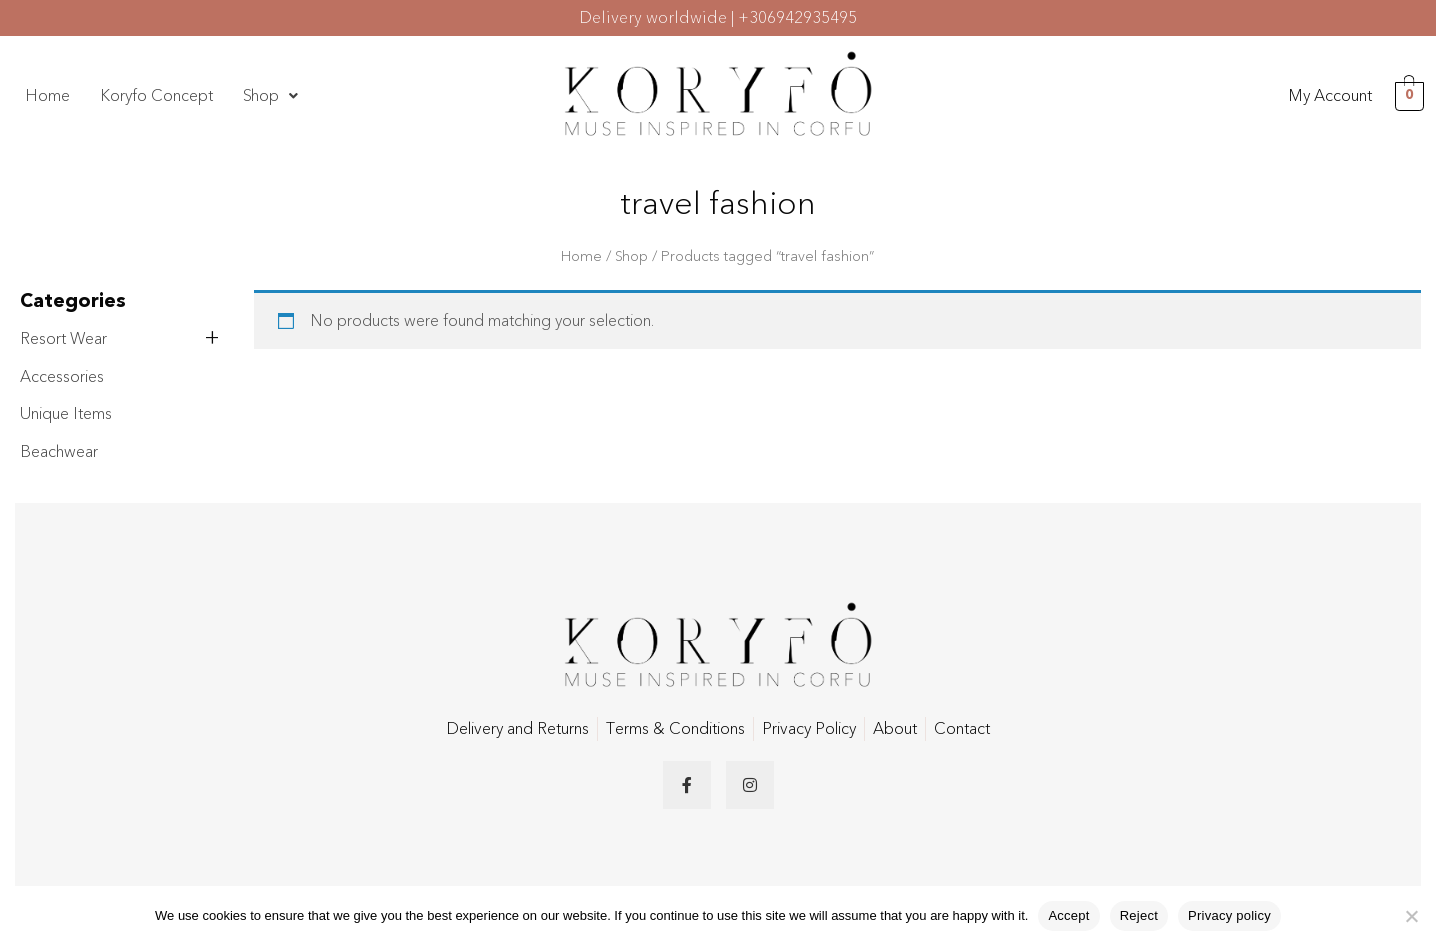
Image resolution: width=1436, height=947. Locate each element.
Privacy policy (1229, 915)
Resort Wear (63, 339)
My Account (1330, 96)
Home (47, 96)
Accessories (62, 377)
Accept (1068, 915)
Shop (270, 96)
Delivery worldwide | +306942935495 (718, 18)
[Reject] (1411, 916)
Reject (1139, 915)
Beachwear (59, 452)
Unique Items (66, 414)
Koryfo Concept (156, 96)
